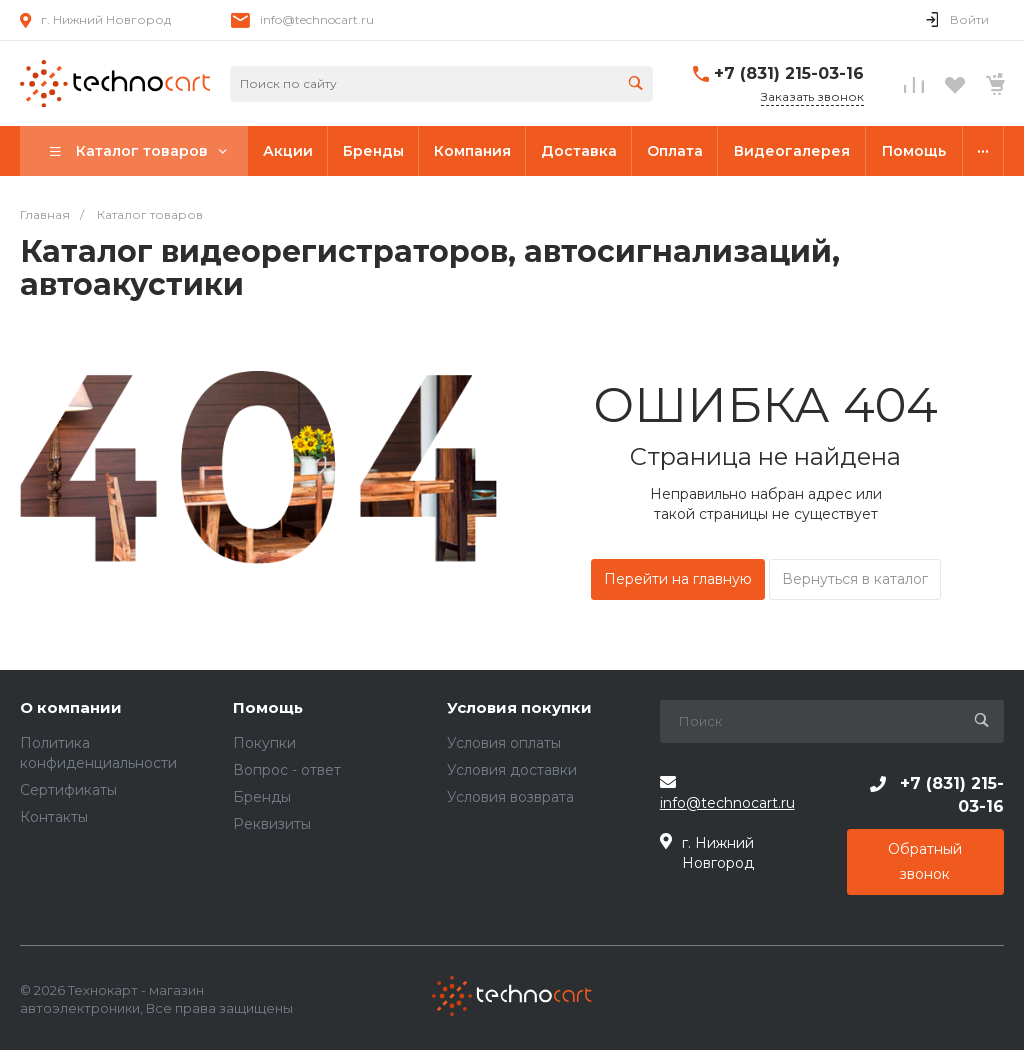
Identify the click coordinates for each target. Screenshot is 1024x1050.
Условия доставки (512, 770)
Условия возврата (510, 797)
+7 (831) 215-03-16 (789, 73)
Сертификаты (68, 790)
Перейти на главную (678, 579)
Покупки (264, 743)
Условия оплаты (504, 743)
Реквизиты (272, 824)
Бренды (262, 797)
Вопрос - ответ (287, 770)
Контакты (54, 817)
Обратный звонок (925, 861)
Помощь (268, 708)
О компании (71, 708)
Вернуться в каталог (855, 579)
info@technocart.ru (317, 19)
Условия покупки (519, 708)
